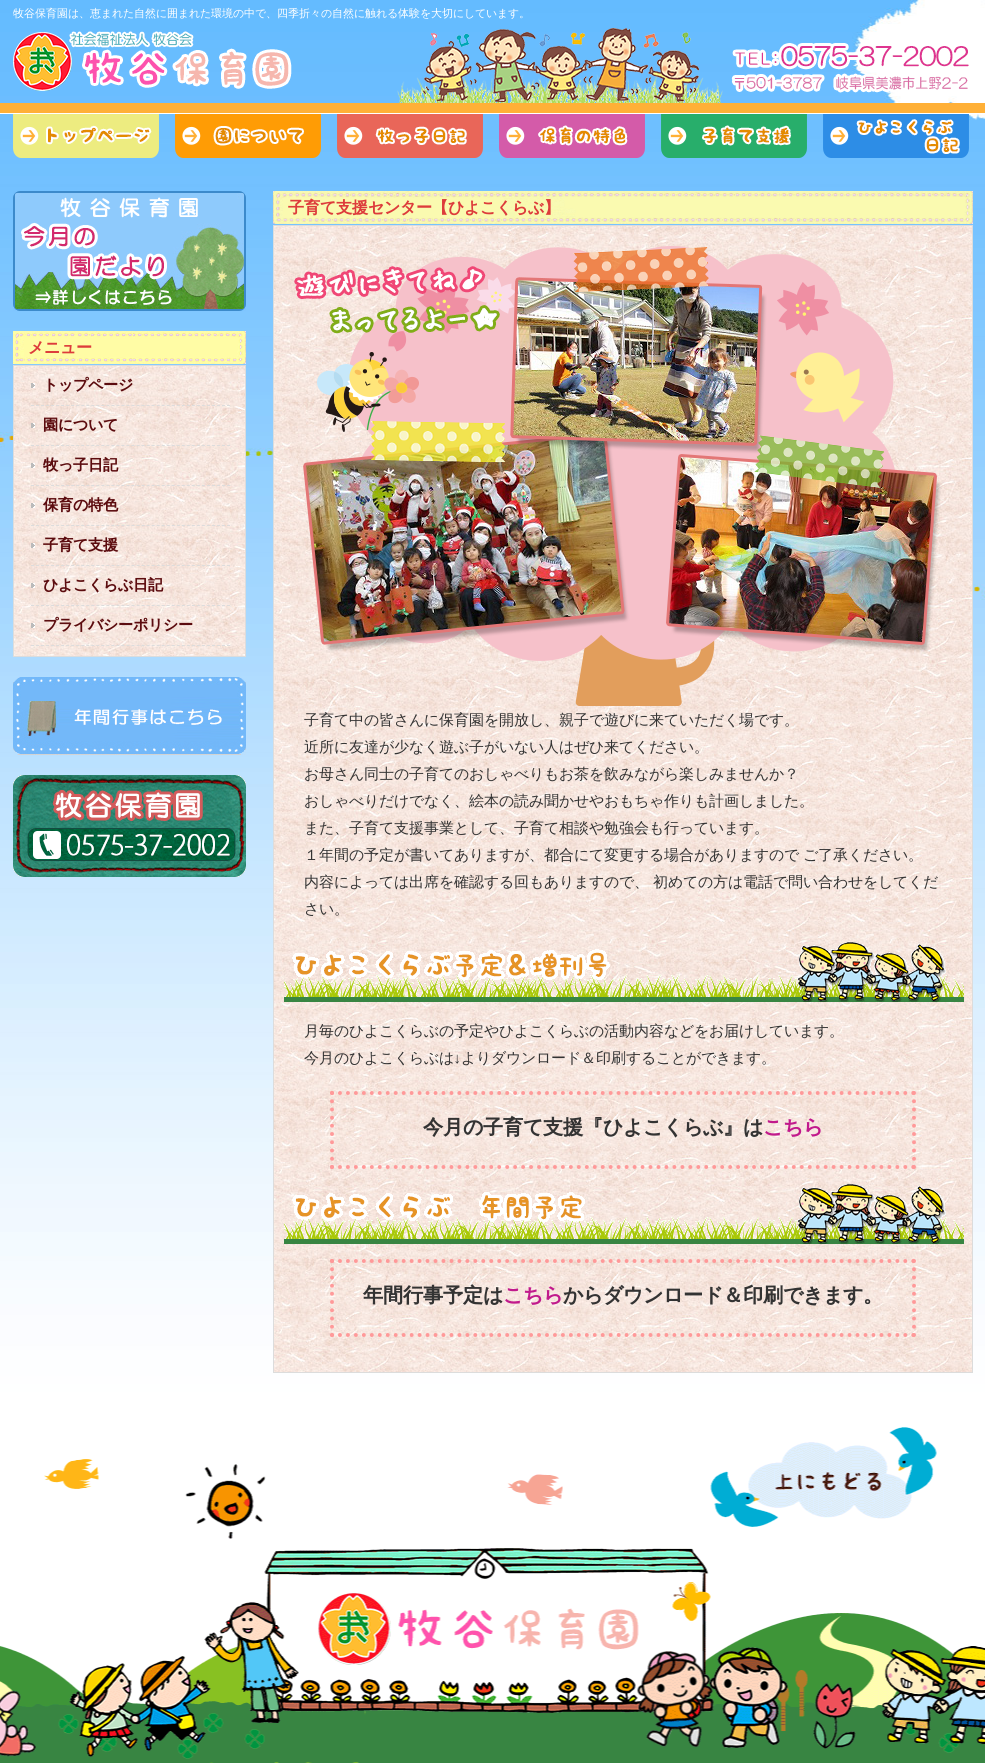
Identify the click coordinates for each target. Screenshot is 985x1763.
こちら (793, 1127)
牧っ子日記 (410, 136)
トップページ (86, 136)
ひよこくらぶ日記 (896, 136)
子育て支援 (734, 136)
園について (248, 136)
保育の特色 (572, 136)
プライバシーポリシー (118, 624)
